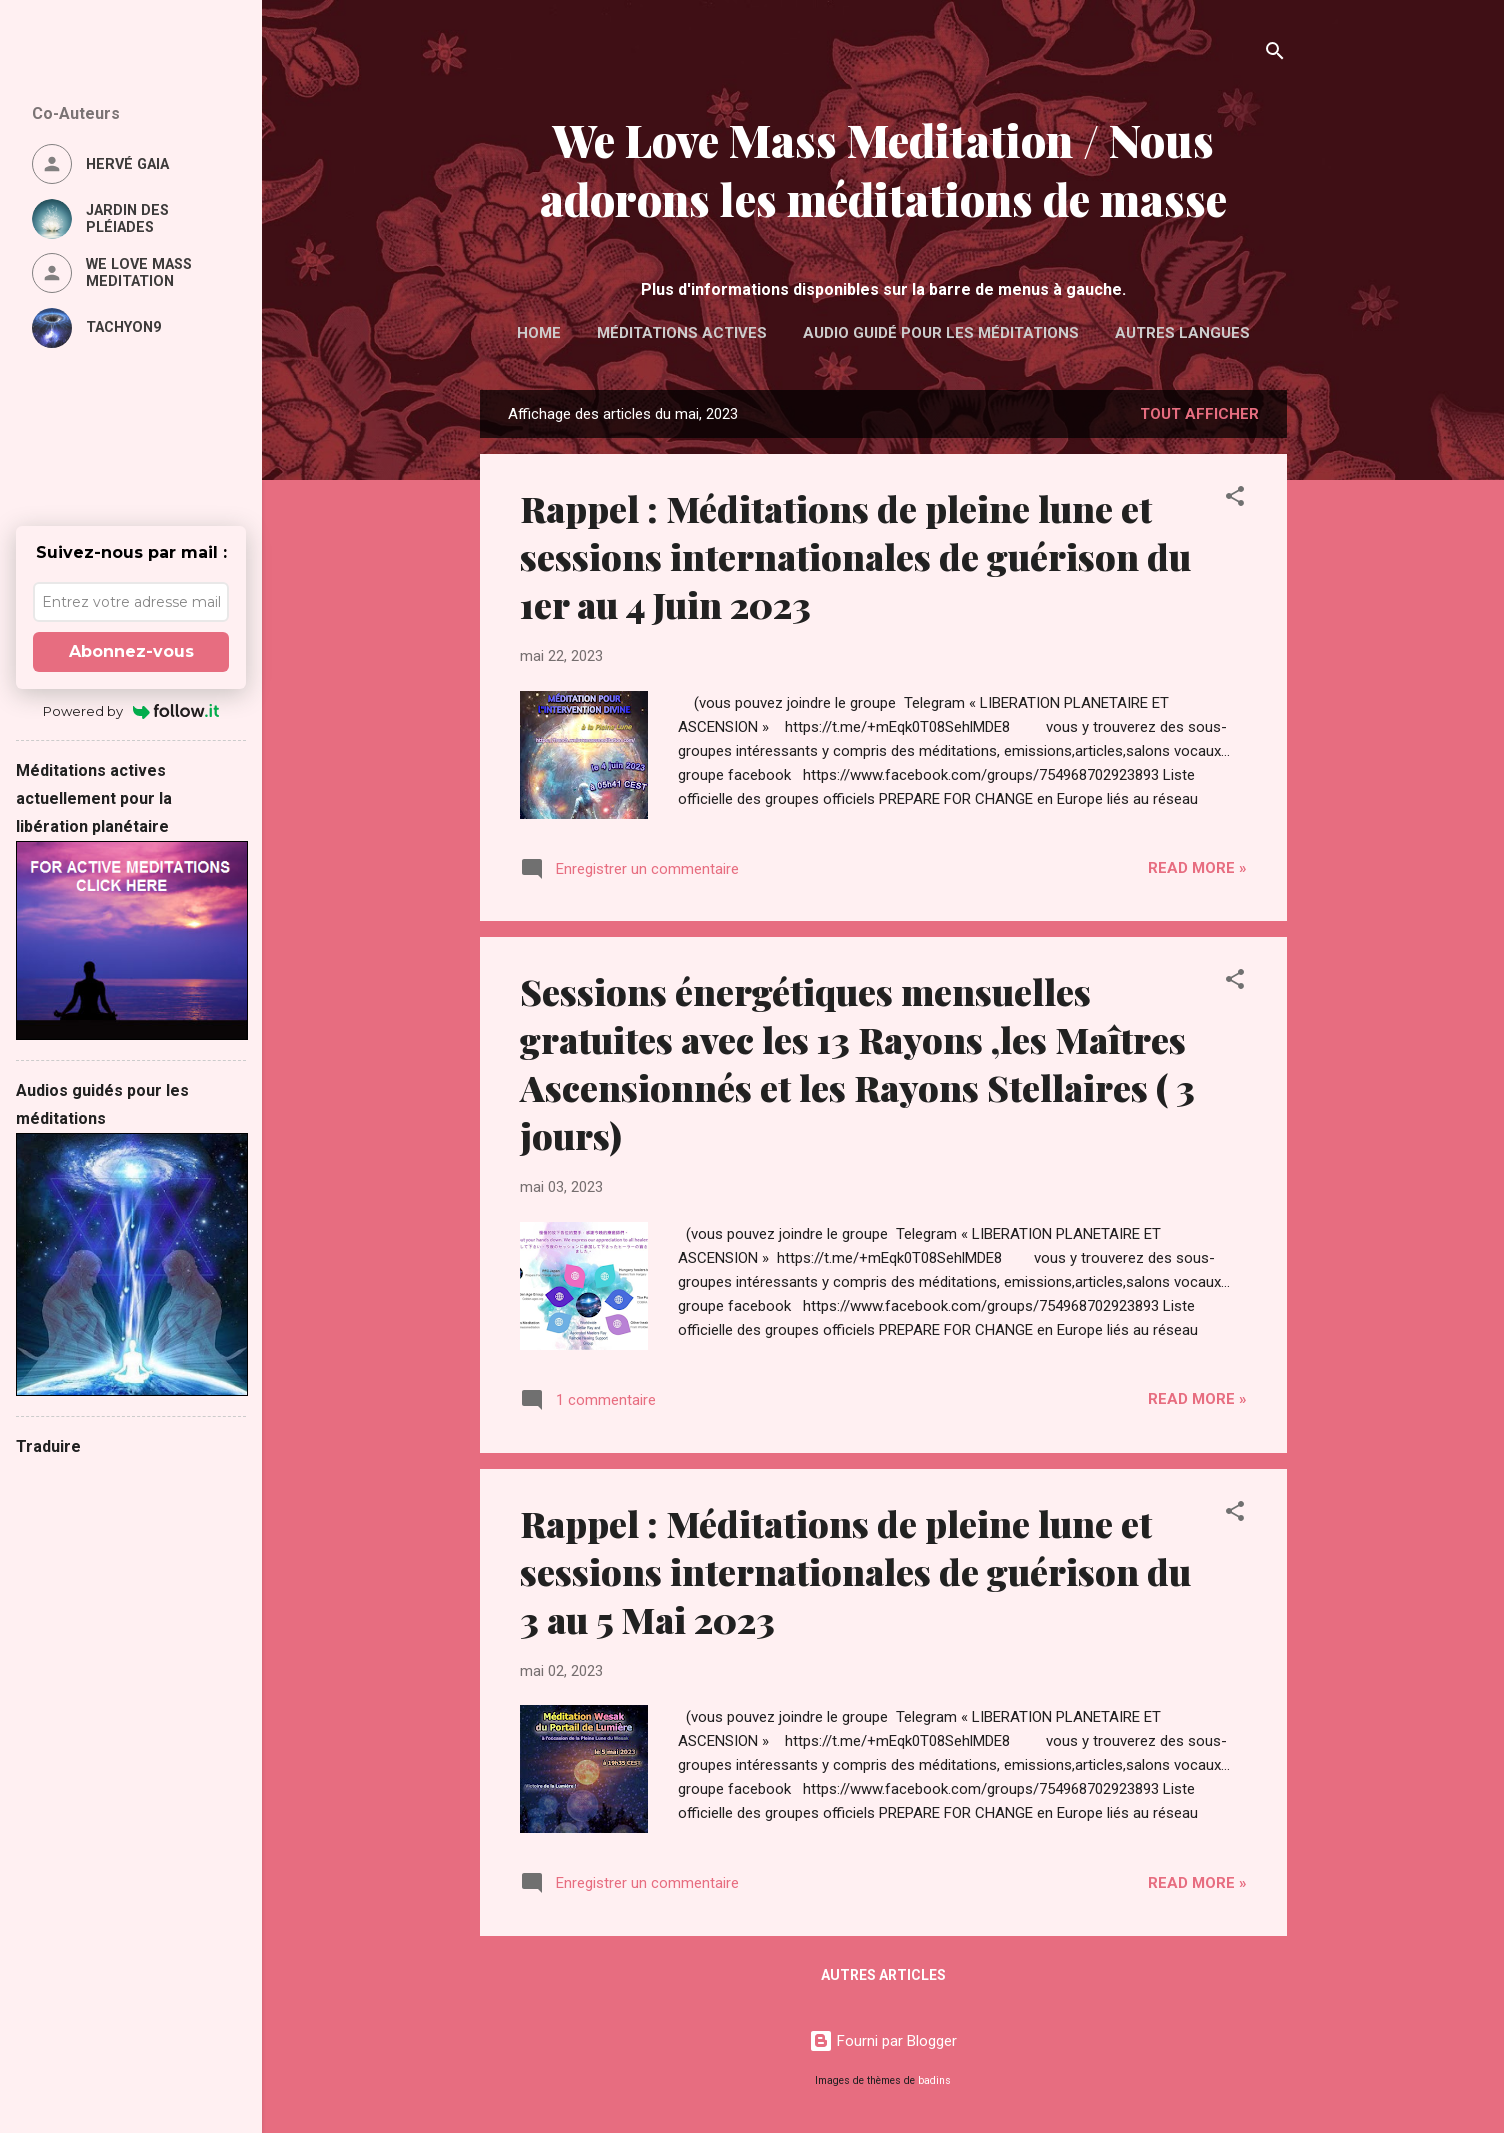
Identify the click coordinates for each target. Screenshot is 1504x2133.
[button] (1235, 499)
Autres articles (883, 1975)
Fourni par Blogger (883, 2041)
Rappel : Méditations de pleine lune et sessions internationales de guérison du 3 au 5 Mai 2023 (855, 1571)
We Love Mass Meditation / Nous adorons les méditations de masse (883, 169)
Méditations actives (682, 333)
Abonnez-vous (131, 651)
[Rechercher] (1275, 54)
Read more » (1197, 868)
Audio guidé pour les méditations (941, 333)
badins (934, 2080)
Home (539, 333)
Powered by (131, 711)
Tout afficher (1199, 414)
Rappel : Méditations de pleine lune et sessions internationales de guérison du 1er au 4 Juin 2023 (855, 556)
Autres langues (1182, 333)
